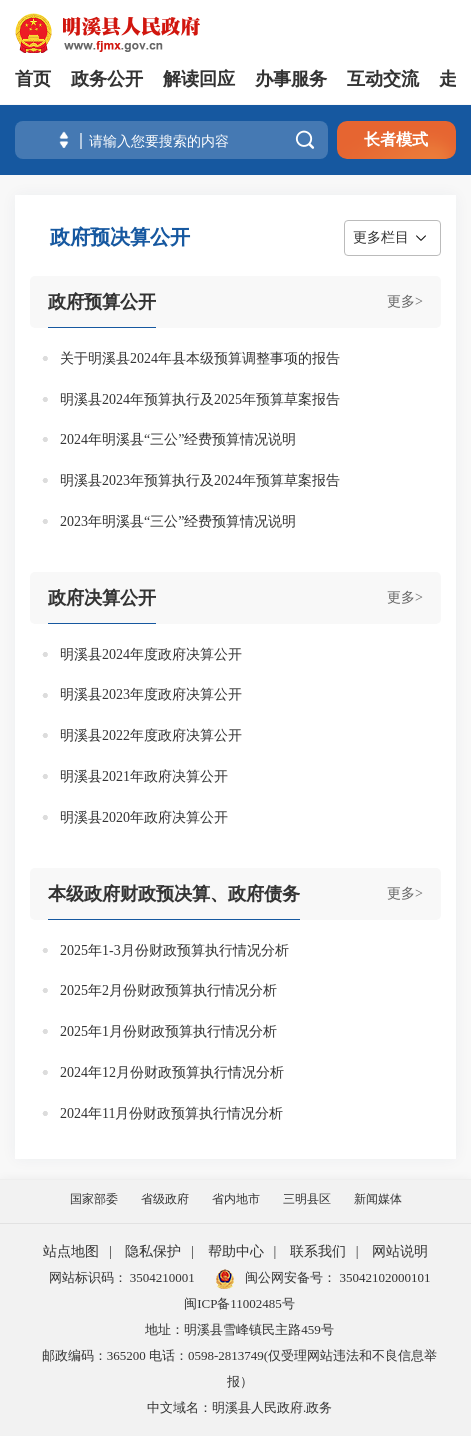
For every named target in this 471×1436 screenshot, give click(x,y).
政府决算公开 (102, 598)
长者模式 (396, 139)
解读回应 (199, 79)
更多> (405, 301)
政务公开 (107, 79)
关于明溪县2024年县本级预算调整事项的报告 (200, 358)
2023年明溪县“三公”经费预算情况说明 (178, 521)
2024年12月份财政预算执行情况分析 (172, 1072)
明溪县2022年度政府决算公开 (151, 735)
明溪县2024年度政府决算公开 (151, 654)
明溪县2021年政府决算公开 (144, 776)
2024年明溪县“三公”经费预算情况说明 (178, 439)
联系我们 (318, 1251)
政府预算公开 (102, 302)
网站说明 (400, 1251)
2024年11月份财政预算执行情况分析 (171, 1113)
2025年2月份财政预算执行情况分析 (168, 990)
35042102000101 (383, 1277)
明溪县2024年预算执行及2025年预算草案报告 (200, 399)
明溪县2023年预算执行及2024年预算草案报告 (200, 480)
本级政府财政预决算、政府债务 (174, 894)
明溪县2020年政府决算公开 (144, 817)
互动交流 (383, 79)
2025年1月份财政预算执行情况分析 (168, 1031)
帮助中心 (236, 1251)
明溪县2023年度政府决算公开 (151, 694)
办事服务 (291, 79)
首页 (33, 79)
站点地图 (71, 1251)
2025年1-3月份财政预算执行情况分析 (174, 950)
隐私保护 (153, 1251)
